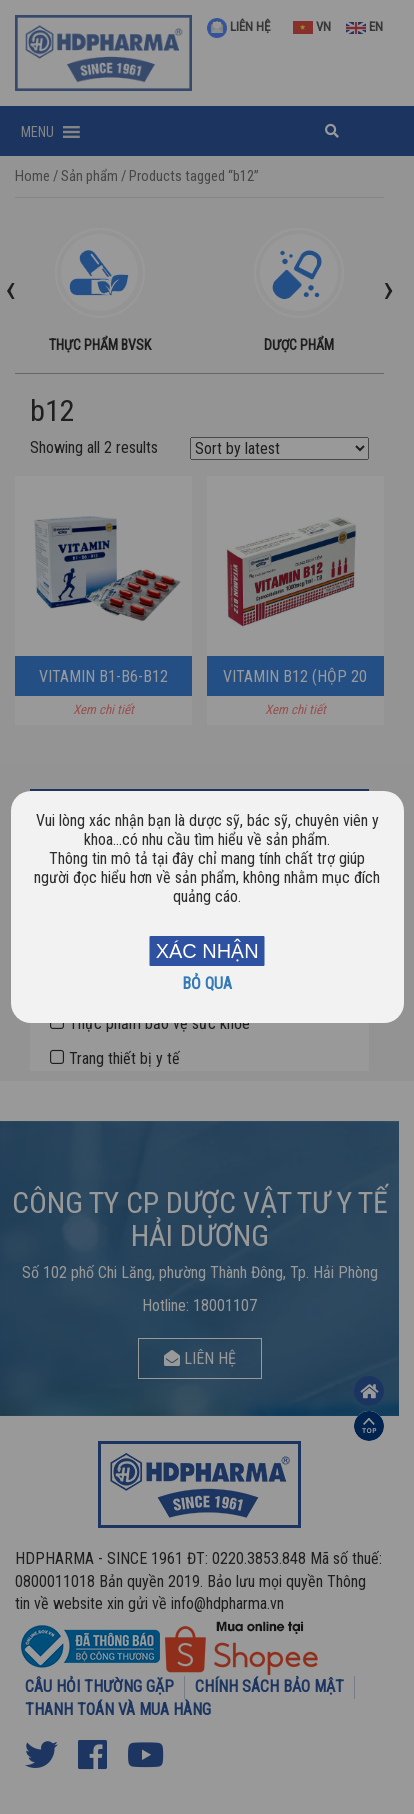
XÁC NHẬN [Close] (207, 951)
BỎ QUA (207, 983)
